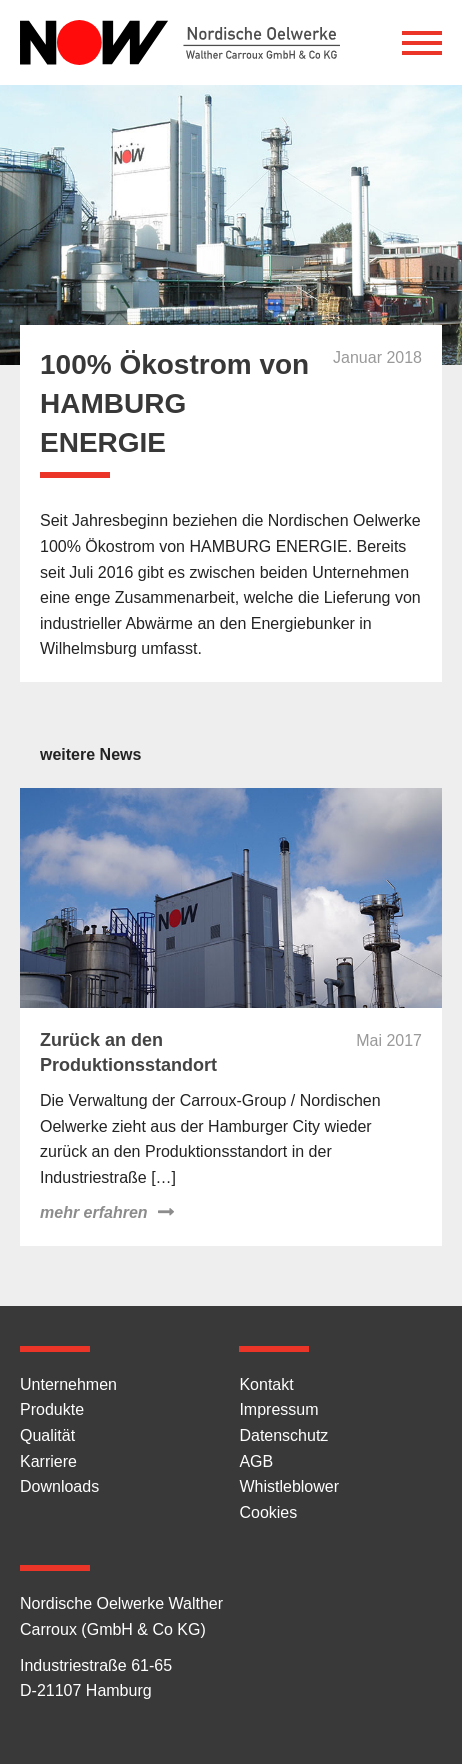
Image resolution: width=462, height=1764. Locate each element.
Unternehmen (68, 1384)
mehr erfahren (94, 1212)
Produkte (52, 1409)
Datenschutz (283, 1435)
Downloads (59, 1486)
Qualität (47, 1435)
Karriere (48, 1461)
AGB (256, 1461)
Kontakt (266, 1384)
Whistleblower (289, 1486)
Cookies (268, 1512)
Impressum (278, 1409)
